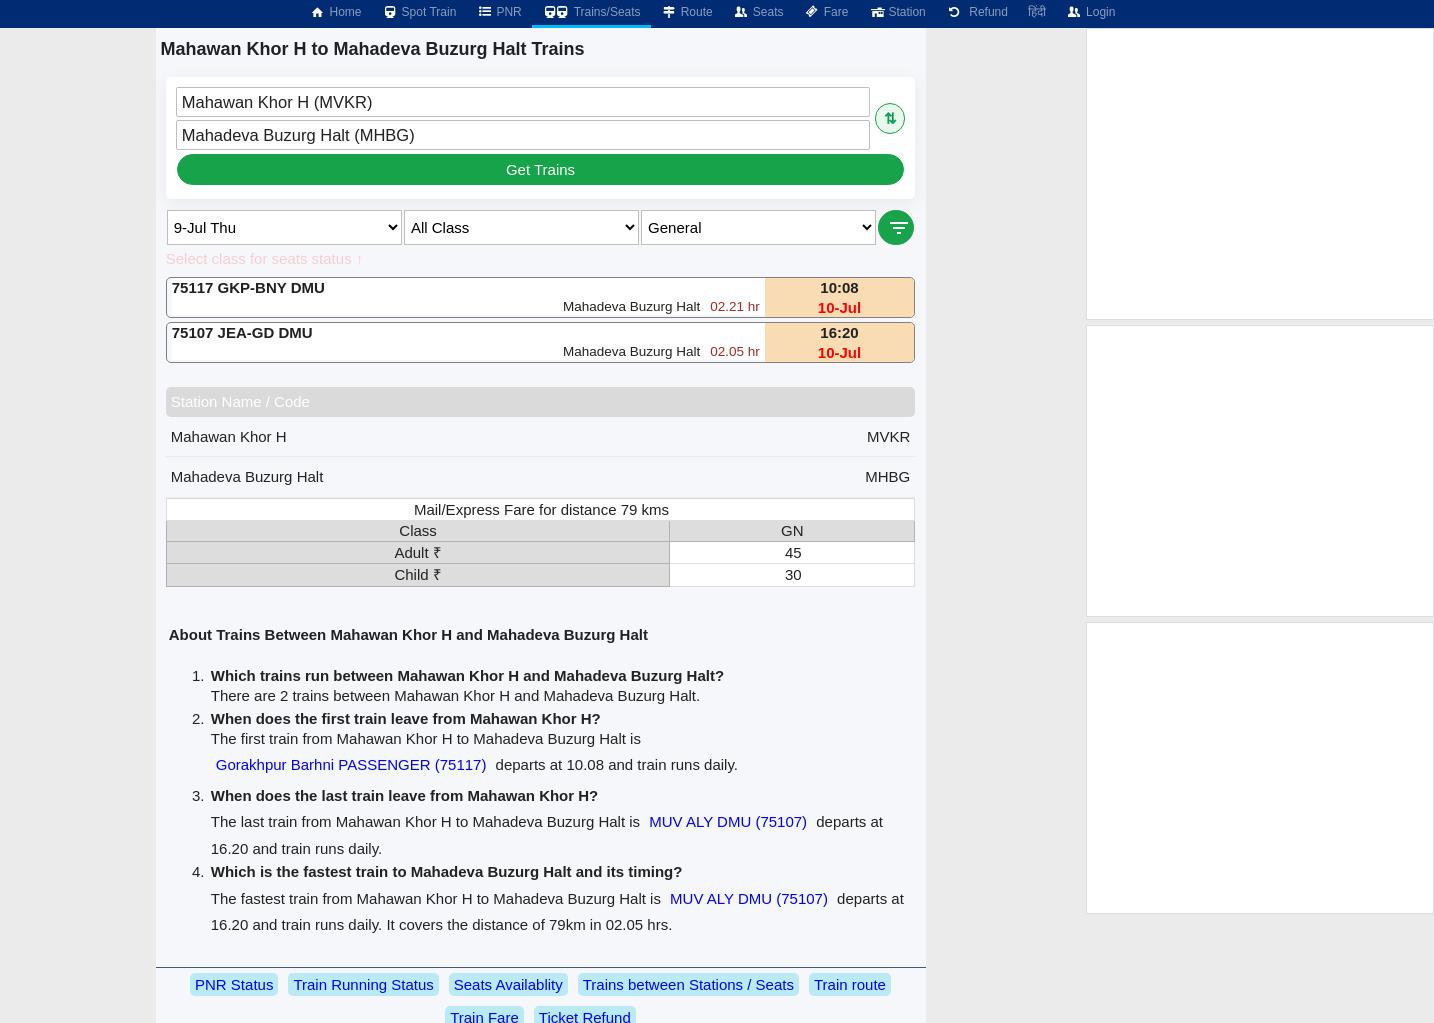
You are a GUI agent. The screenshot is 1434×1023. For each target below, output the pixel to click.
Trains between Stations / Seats (688, 984)
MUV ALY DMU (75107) (728, 821)
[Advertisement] (1260, 174)
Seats (758, 12)
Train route (850, 984)
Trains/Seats (591, 12)
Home (335, 12)
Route (687, 12)
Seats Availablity (508, 984)
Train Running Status (363, 984)
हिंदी (1037, 12)
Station (896, 12)
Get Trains (540, 169)
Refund (977, 12)
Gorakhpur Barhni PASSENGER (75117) (351, 764)
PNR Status (234, 984)
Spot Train (419, 12)
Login (1090, 12)
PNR (498, 12)
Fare (826, 12)
